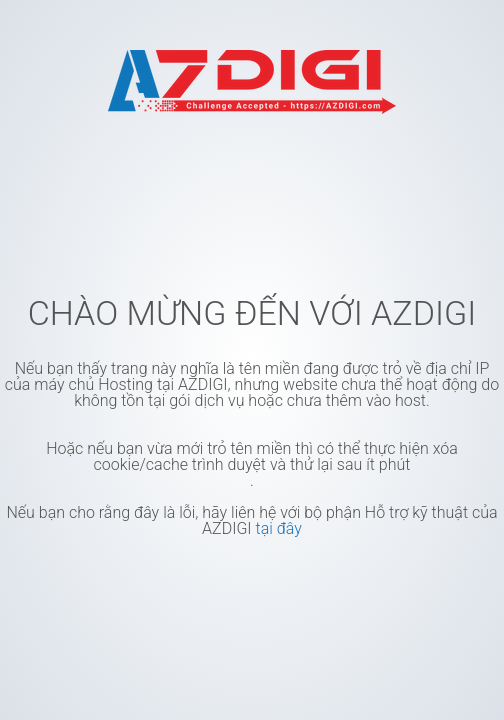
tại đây (278, 528)
